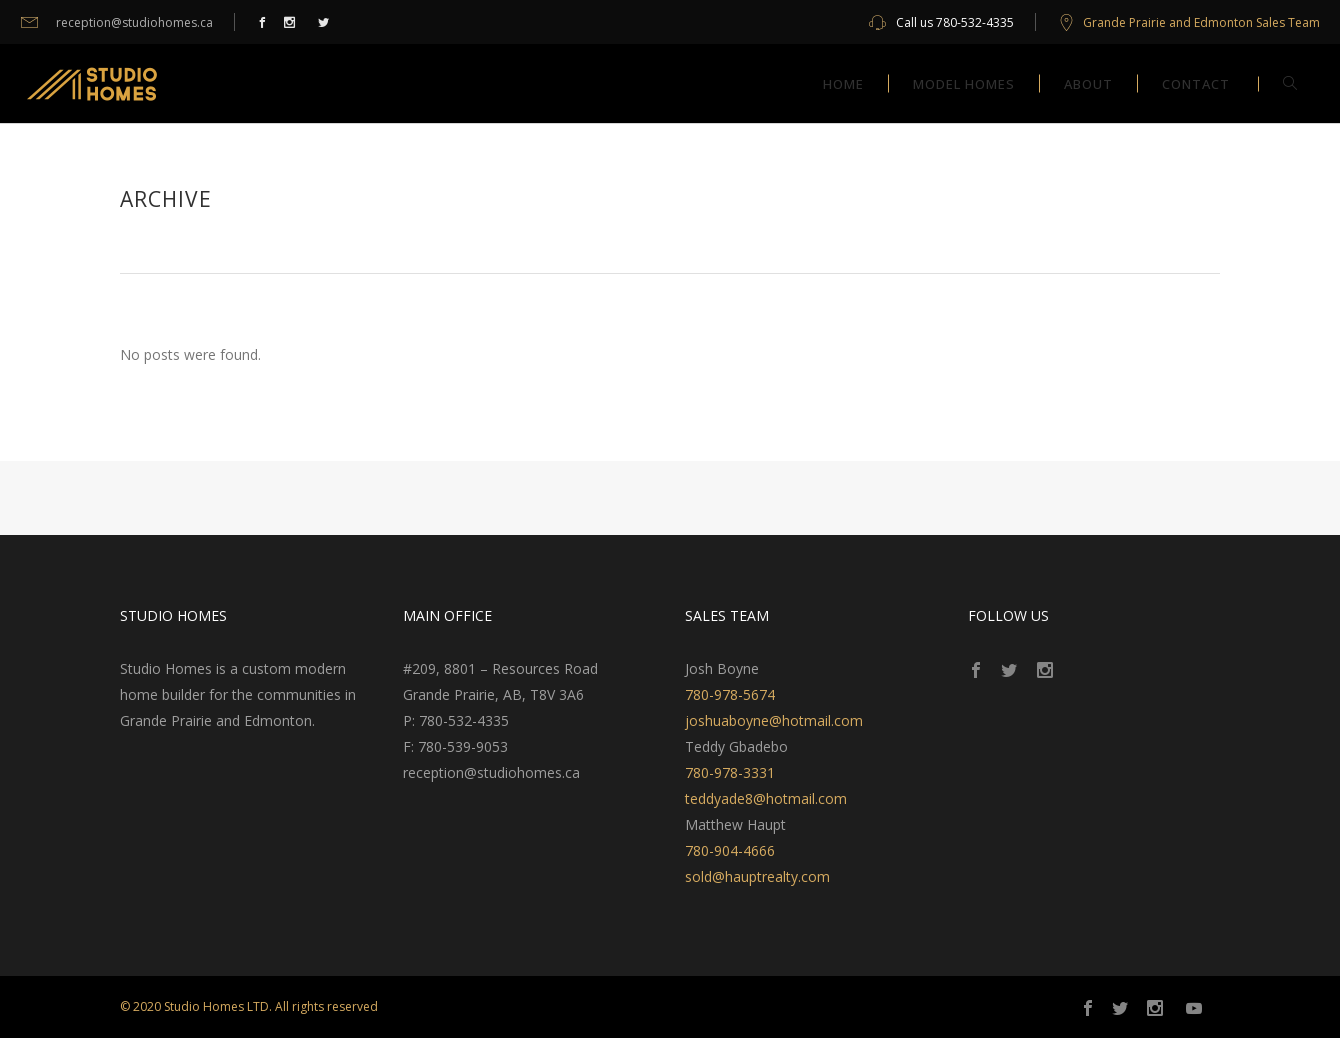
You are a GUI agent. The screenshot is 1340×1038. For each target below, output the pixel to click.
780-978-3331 (730, 772)
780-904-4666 (730, 850)
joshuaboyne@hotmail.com (774, 720)
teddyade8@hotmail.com (766, 798)
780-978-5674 (730, 694)
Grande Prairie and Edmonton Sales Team (1201, 22)
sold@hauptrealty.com (757, 876)
